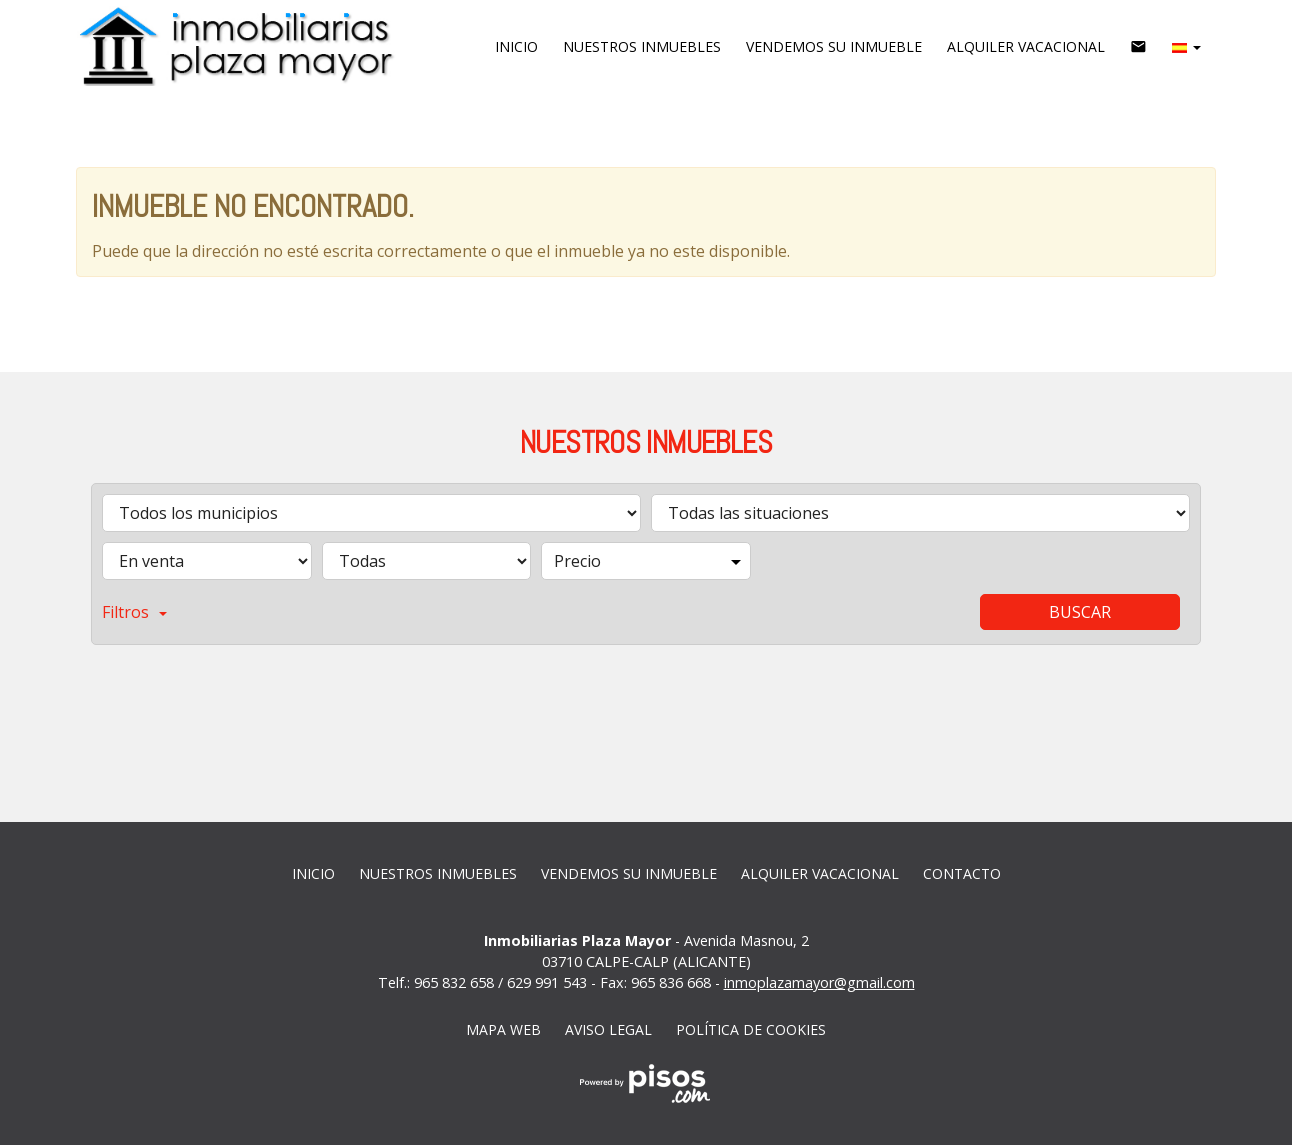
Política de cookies (751, 1029)
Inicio (516, 46)
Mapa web (503, 1029)
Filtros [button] (134, 612)
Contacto (962, 873)
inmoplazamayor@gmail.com (819, 982)
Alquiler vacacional (1026, 46)
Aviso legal (608, 1029)
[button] (1186, 47)
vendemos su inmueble (834, 46)
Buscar (1080, 612)
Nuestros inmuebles (642, 46)
